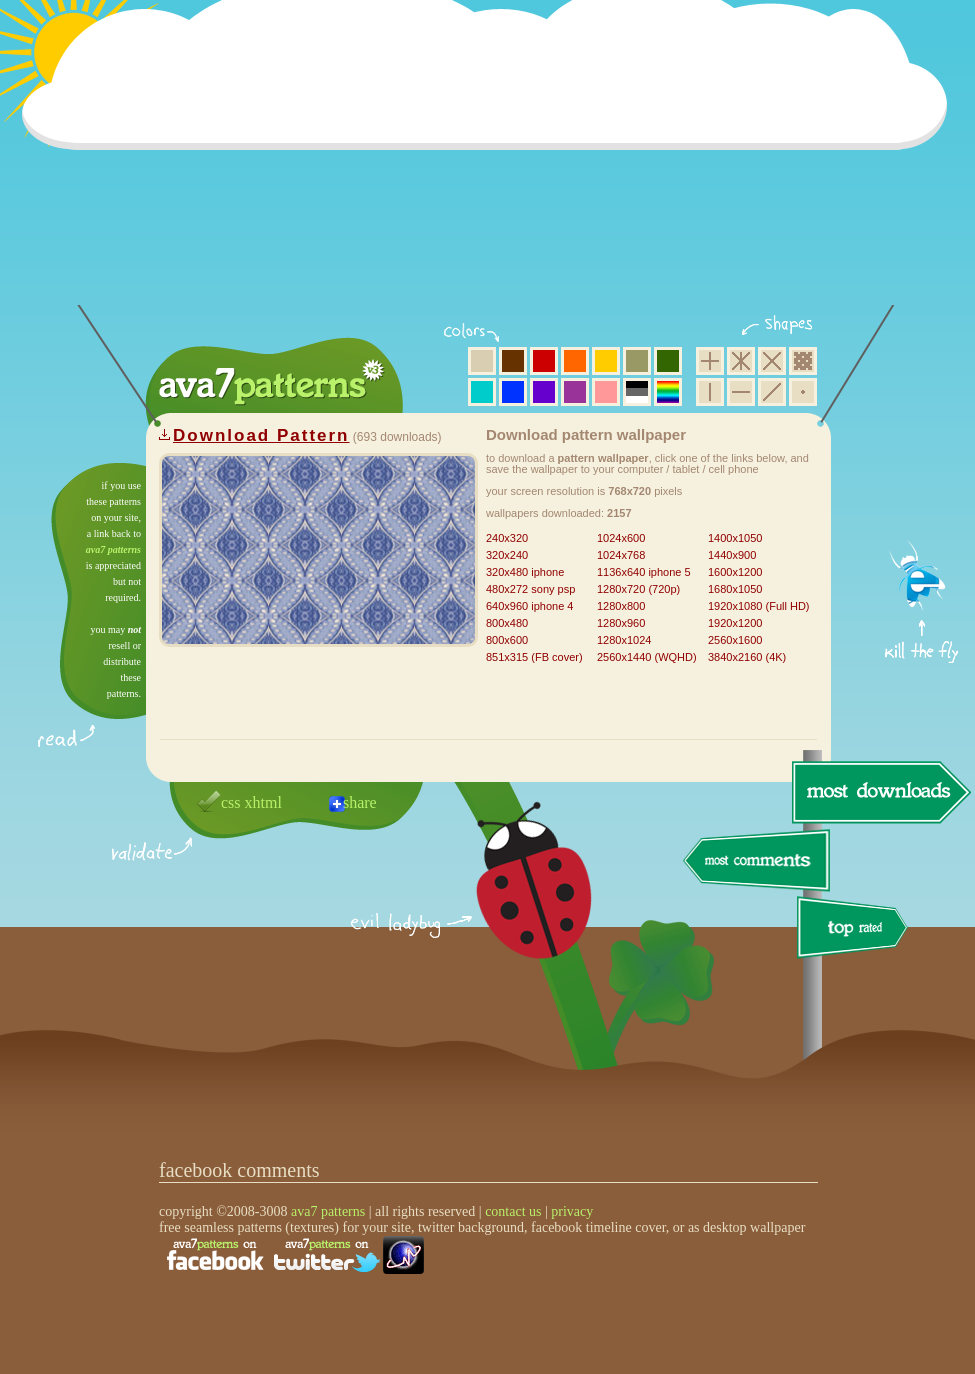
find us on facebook (215, 1255)
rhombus (772, 361)
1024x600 (621, 538)
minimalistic (803, 392)
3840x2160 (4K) (747, 657)
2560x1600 (735, 640)
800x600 (507, 640)
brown (513, 361)
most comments (757, 861)
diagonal (772, 392)
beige (482, 361)
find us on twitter (327, 1255)
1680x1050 (735, 589)
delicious (514, 903)
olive (637, 361)
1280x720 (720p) (638, 589)
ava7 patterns (113, 549)
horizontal (741, 392)
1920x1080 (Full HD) (759, 606)
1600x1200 (735, 572)
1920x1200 (735, 623)
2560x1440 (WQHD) (647, 657)
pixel (803, 361)
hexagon (741, 361)
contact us (513, 1211)
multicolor (668, 392)
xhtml (263, 802)
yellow (606, 361)
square (710, 361)
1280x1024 (624, 640)
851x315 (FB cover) (534, 657)
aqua (482, 392)
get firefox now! (922, 470)
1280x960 (621, 623)
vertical (710, 392)
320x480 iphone (525, 572)
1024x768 (621, 555)
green (668, 361)
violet (544, 392)
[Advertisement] (491, 165)
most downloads (879, 792)
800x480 (507, 623)
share (360, 802)
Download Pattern (261, 435)
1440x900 (732, 555)
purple (575, 392)
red (544, 361)
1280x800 (621, 606)
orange (575, 361)
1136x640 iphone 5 (644, 572)
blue (513, 392)
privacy (572, 1211)
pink (606, 392)
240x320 (507, 538)
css (231, 802)
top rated (856, 930)
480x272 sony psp (530, 589)
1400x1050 (735, 538)
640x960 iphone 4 (529, 606)
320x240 (507, 555)
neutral (637, 392)
